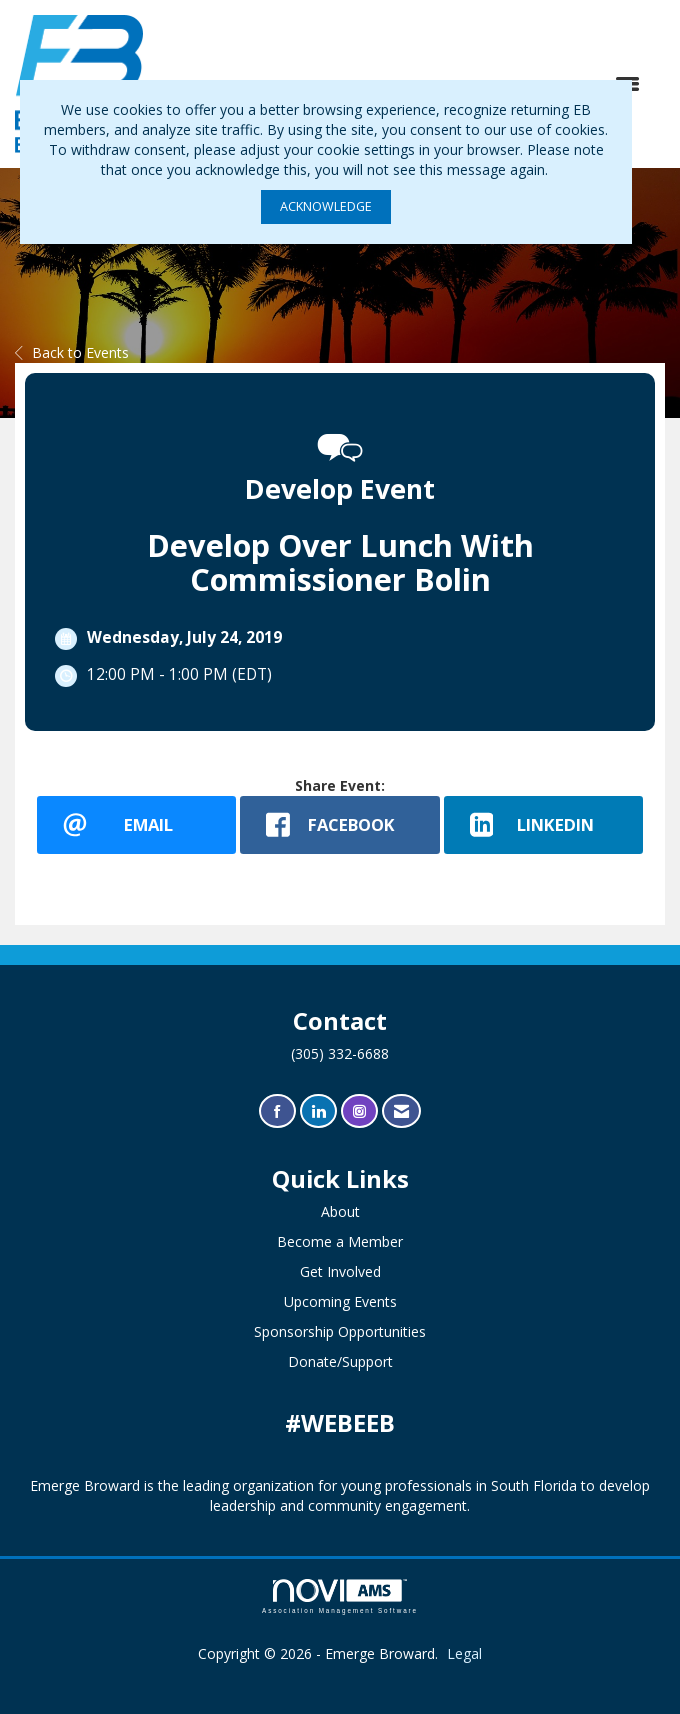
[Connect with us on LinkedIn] (318, 1111)
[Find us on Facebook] (277, 1111)
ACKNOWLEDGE (326, 206)
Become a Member (340, 1241)
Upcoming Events (340, 1301)
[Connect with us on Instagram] (359, 1111)
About (340, 1211)
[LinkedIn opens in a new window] (543, 825)
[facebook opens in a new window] (339, 825)
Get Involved (340, 1271)
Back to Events (72, 352)
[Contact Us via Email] (401, 1111)
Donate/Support (340, 1361)
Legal (464, 1653)
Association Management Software (340, 1596)
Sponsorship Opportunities (340, 1331)
